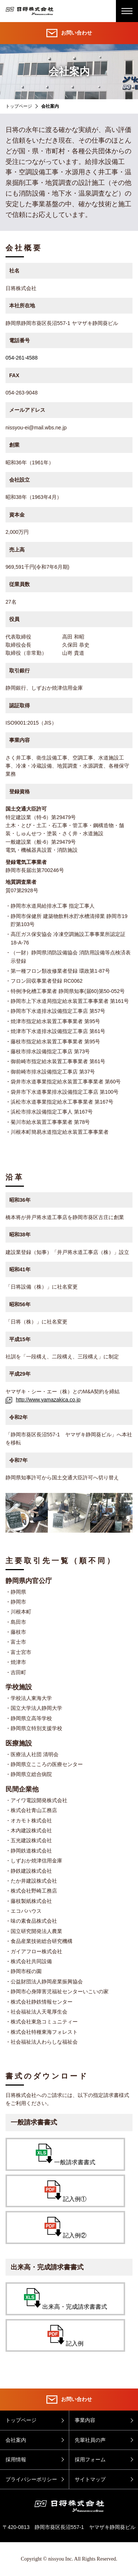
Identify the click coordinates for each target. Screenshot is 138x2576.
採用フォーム (90, 2459)
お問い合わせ (69, 33)
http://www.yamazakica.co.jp (43, 1400)
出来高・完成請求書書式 (65, 2299)
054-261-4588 (22, 358)
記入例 (65, 2336)
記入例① (65, 2191)
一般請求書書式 (65, 2154)
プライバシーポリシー (31, 2479)
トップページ (19, 106)
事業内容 (85, 2420)
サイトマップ (90, 2479)
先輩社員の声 (90, 2440)
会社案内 (16, 2440)
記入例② (65, 2228)
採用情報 (16, 2459)
